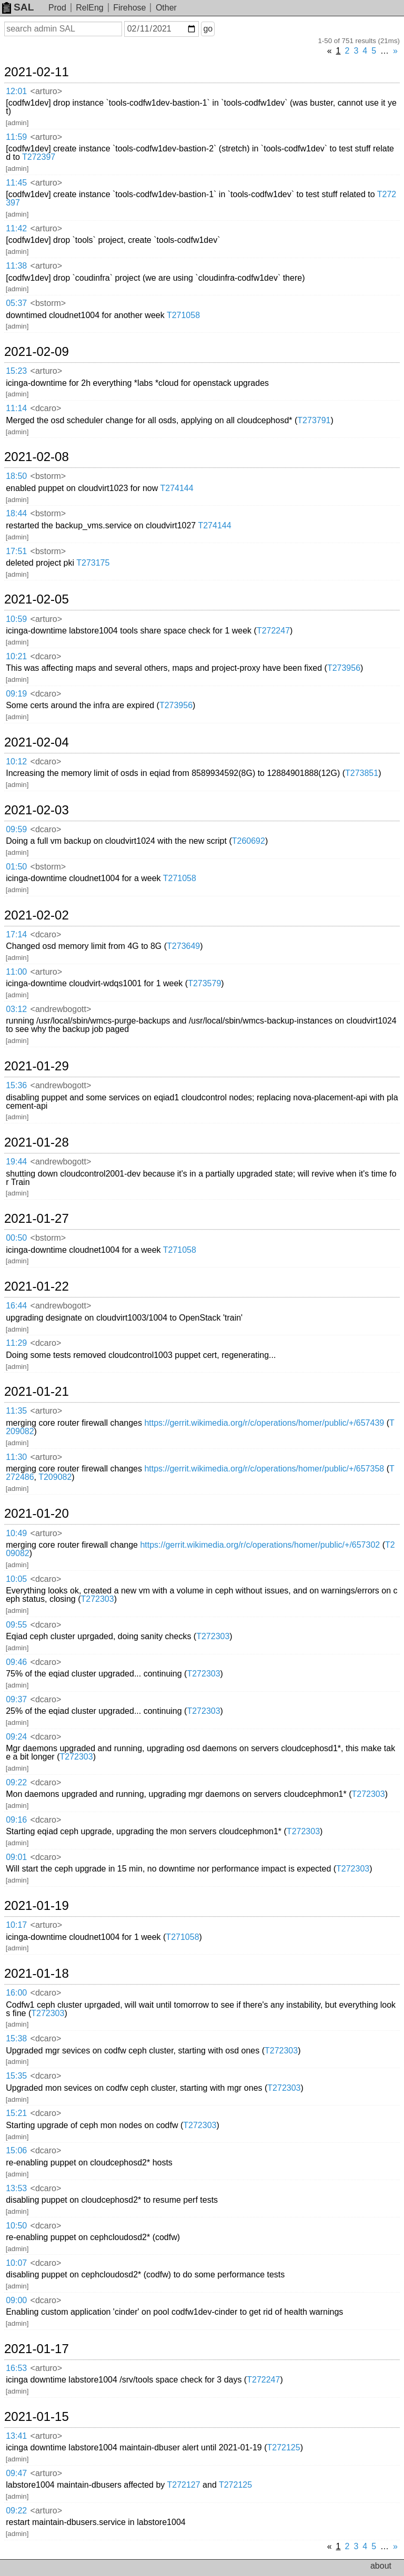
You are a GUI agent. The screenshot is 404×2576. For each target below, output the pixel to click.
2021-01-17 (36, 2349)
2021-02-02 (36, 915)
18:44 (16, 513)
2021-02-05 (36, 599)
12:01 (16, 91)
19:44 (16, 1161)
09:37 (16, 1699)
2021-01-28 (36, 1142)
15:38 (16, 2038)
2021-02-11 (36, 72)
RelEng (89, 7)
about (380, 2565)
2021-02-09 (36, 351)
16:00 (16, 1992)
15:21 (16, 2113)
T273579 (204, 983)
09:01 (16, 1857)
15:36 (16, 1085)
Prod (57, 7)
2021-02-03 (36, 810)
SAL (18, 7)
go (208, 28)
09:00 (16, 2300)
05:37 (16, 303)
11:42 (16, 228)
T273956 (343, 667)
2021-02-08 (36, 457)
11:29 (16, 1342)
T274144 (176, 488)
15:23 (16, 370)
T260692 (248, 840)
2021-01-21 (36, 1391)
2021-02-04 (36, 742)
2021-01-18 (36, 1973)
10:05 (16, 1579)
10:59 (16, 619)
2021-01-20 (36, 1513)
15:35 (16, 2075)
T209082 (55, 1477)
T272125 (283, 2447)
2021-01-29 (36, 1066)
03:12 (16, 1009)
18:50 (16, 476)
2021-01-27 (36, 1218)
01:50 (16, 866)
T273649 (183, 946)
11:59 (16, 136)
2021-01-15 (36, 2417)
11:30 (16, 1457)
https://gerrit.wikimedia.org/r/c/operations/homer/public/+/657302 (260, 1544)
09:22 (16, 1782)
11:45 (16, 182)
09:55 (16, 1624)
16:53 (16, 2368)
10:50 (16, 2225)
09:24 (16, 1736)
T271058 (183, 315)
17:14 (16, 934)
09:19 (16, 693)
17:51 (16, 551)
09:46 (16, 1662)
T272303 (97, 1598)
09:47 (16, 2473)
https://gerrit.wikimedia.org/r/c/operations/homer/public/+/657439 (264, 1422)
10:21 (16, 656)
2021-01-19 (36, 1906)
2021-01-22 (36, 1286)
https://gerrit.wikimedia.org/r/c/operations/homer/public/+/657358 (264, 1468)
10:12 (16, 761)
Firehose (129, 7)
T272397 (38, 156)
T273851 (361, 773)
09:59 (16, 829)
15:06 (16, 2150)
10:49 (16, 1533)
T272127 (183, 2484)
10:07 (16, 2262)
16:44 (16, 1305)
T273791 (313, 420)
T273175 (92, 562)
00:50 (16, 1237)
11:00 (16, 971)
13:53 (16, 2188)
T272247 (273, 630)
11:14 (16, 408)
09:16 (16, 1819)
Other (166, 7)
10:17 (16, 1924)
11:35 (16, 1410)
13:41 (16, 2435)
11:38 (16, 265)
